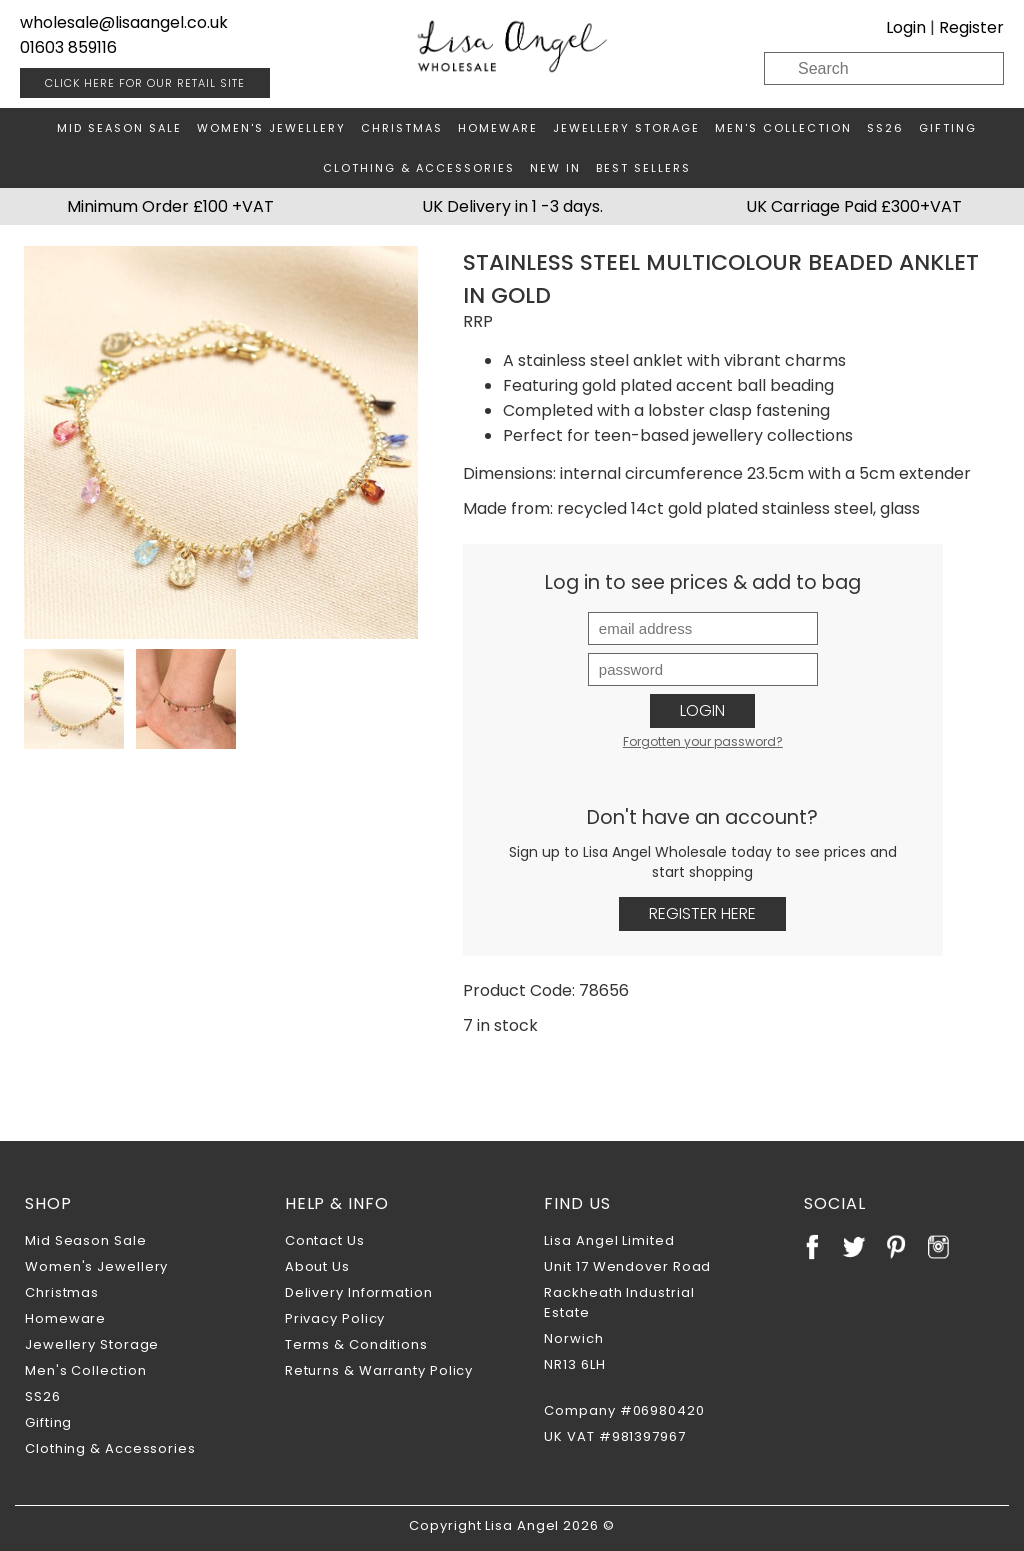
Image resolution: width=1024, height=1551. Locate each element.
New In (555, 168)
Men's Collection (783, 128)
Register (971, 27)
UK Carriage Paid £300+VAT (854, 206)
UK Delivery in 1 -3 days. (512, 206)
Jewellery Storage (626, 128)
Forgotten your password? (703, 741)
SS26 (885, 128)
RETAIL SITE (145, 83)
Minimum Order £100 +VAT (170, 206)
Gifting (948, 128)
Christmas (402, 128)
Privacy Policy (335, 1318)
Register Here (702, 913)
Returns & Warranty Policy (379, 1370)
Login (906, 27)
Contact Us (325, 1240)
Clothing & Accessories (419, 168)
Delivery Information (359, 1292)
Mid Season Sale (119, 128)
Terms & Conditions (356, 1344)
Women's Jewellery (271, 128)
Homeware (498, 128)
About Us (317, 1266)
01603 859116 (68, 47)
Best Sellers (643, 168)
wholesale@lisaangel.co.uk (124, 22)
